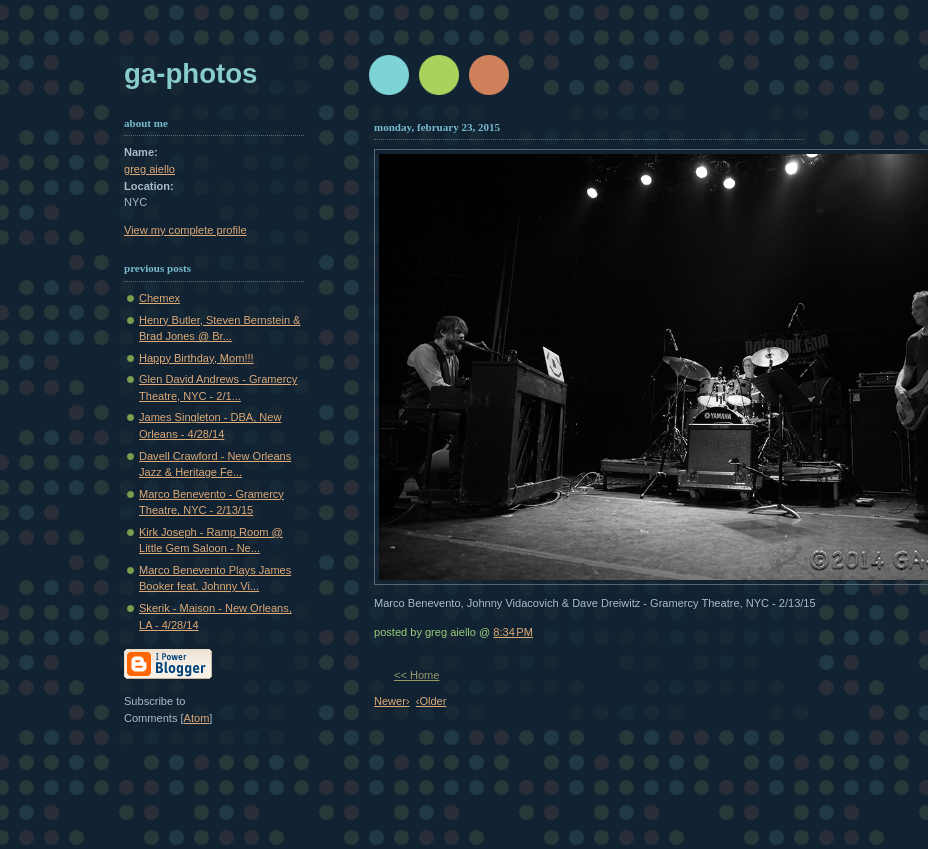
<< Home (416, 675)
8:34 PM (513, 632)
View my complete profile (185, 230)
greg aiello (149, 169)
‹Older (431, 701)
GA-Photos (190, 73)
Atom (197, 718)
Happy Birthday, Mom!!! (196, 358)
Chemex (159, 298)
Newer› (392, 701)
